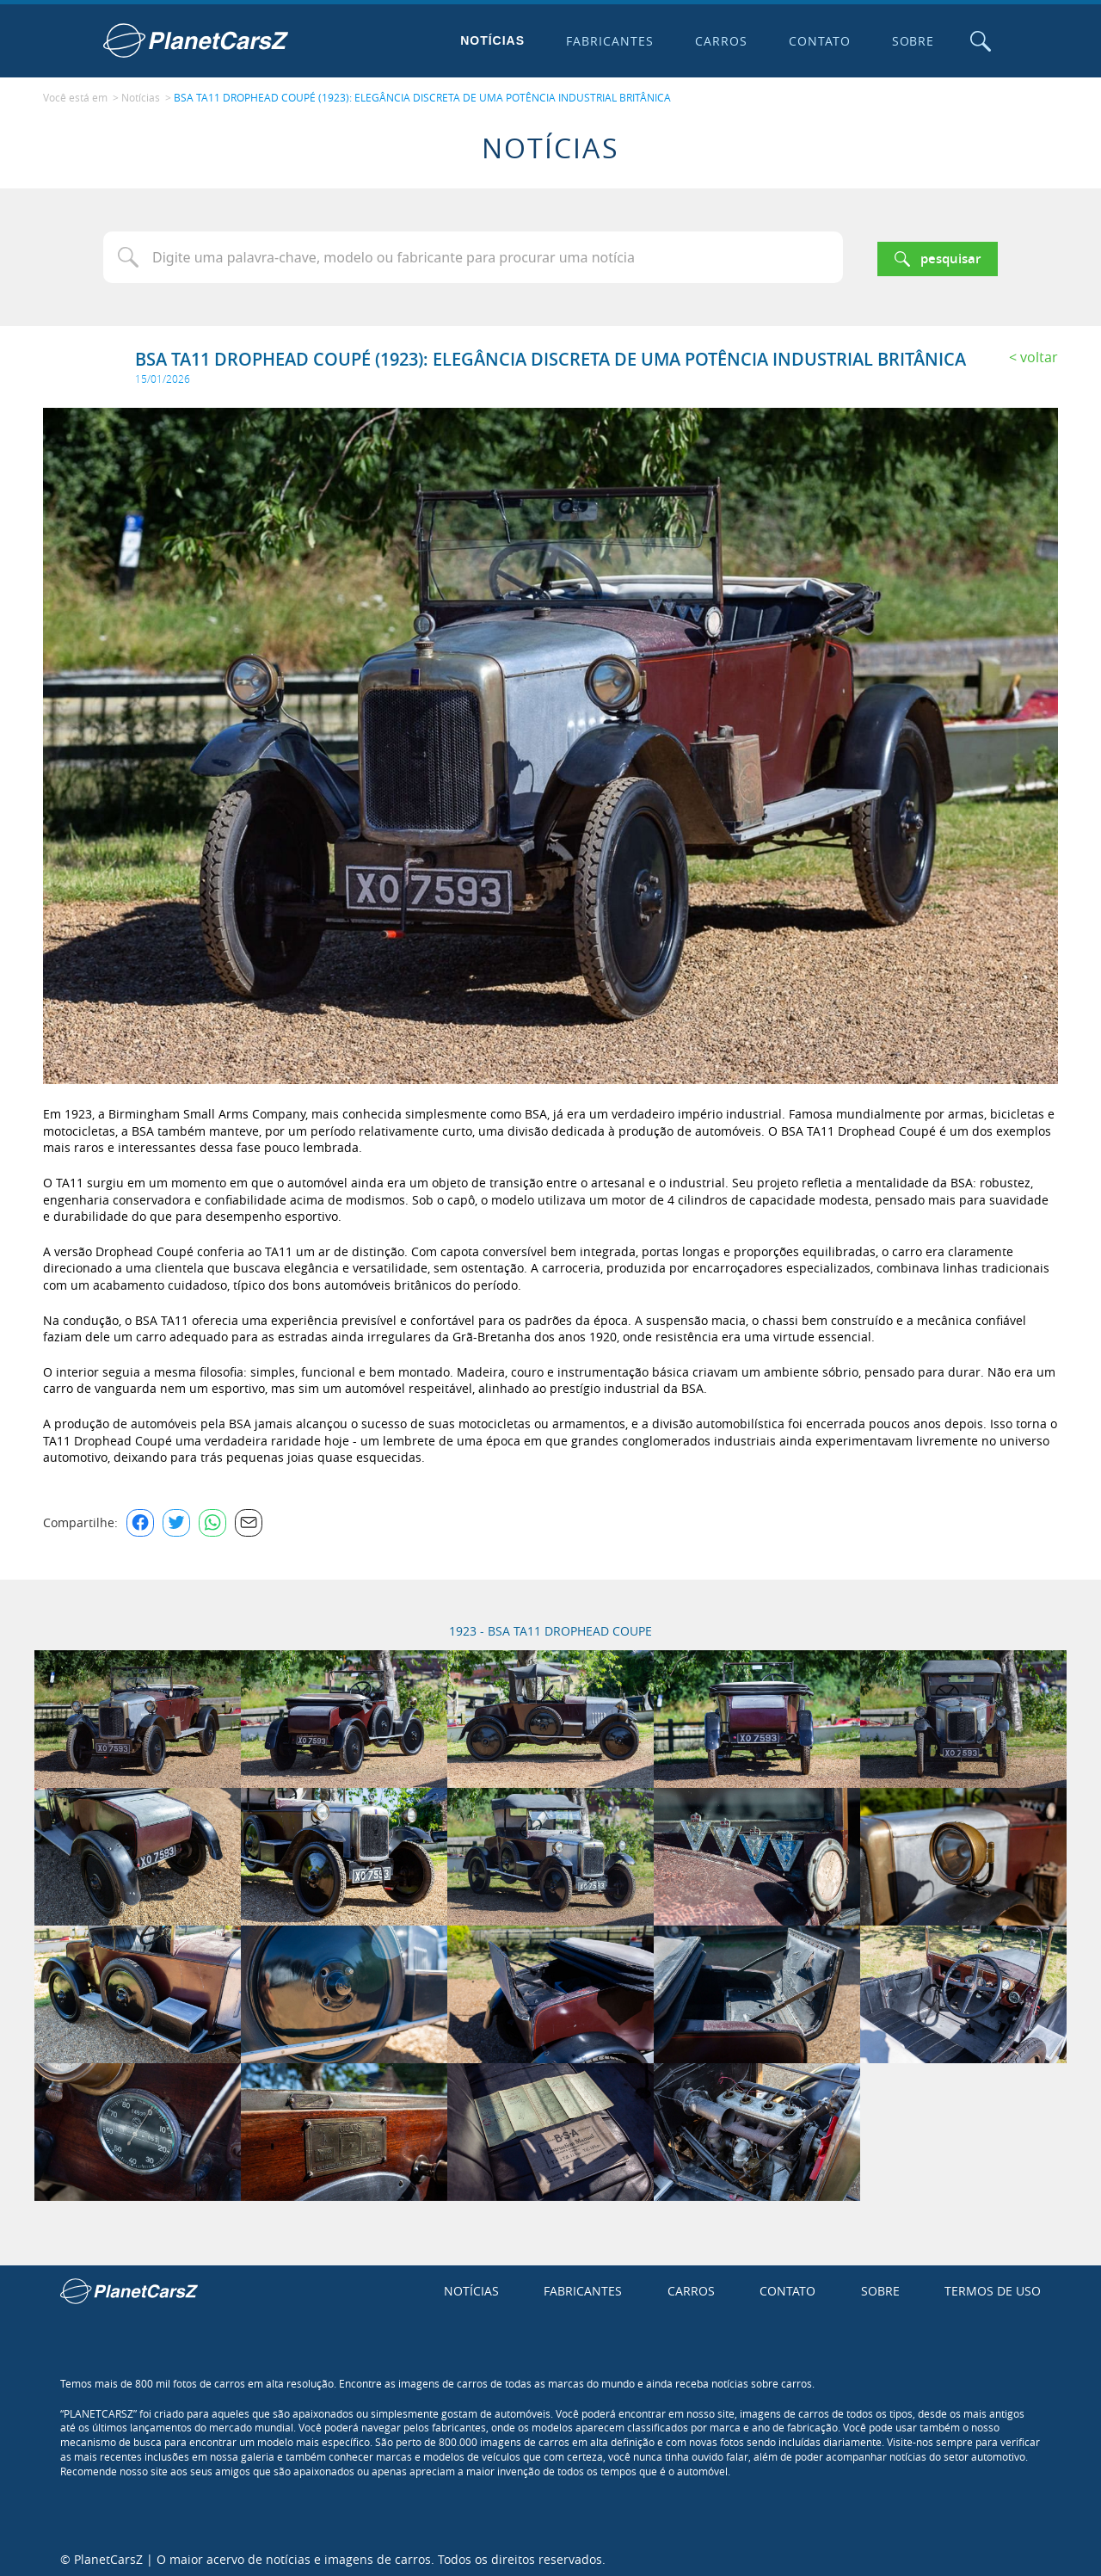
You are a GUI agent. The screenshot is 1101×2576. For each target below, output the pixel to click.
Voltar (1039, 352)
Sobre (909, 41)
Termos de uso (992, 2286)
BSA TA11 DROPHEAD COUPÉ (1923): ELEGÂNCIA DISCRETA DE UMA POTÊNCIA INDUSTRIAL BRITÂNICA (422, 95)
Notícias (489, 40)
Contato (815, 41)
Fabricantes (606, 41)
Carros (717, 41)
